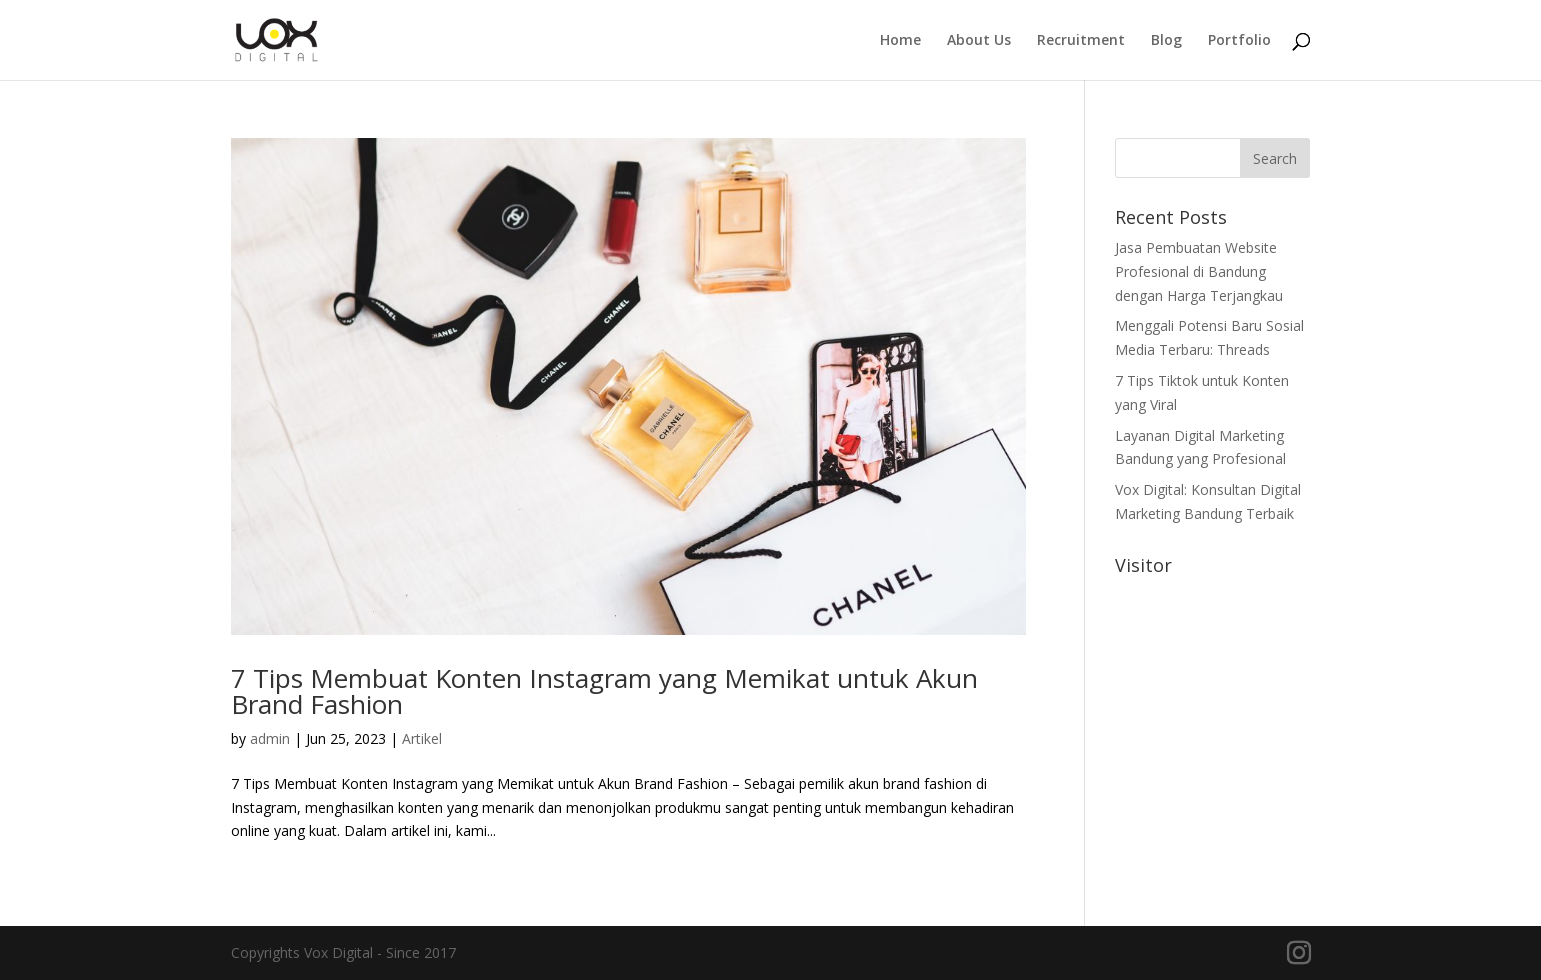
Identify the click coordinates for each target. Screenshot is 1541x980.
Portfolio (1239, 41)
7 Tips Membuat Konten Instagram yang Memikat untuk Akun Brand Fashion (604, 691)
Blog (1166, 41)
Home (900, 41)
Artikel (422, 738)
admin (270, 738)
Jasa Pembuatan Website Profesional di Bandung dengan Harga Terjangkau (1199, 271)
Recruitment (1081, 41)
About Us (979, 41)
